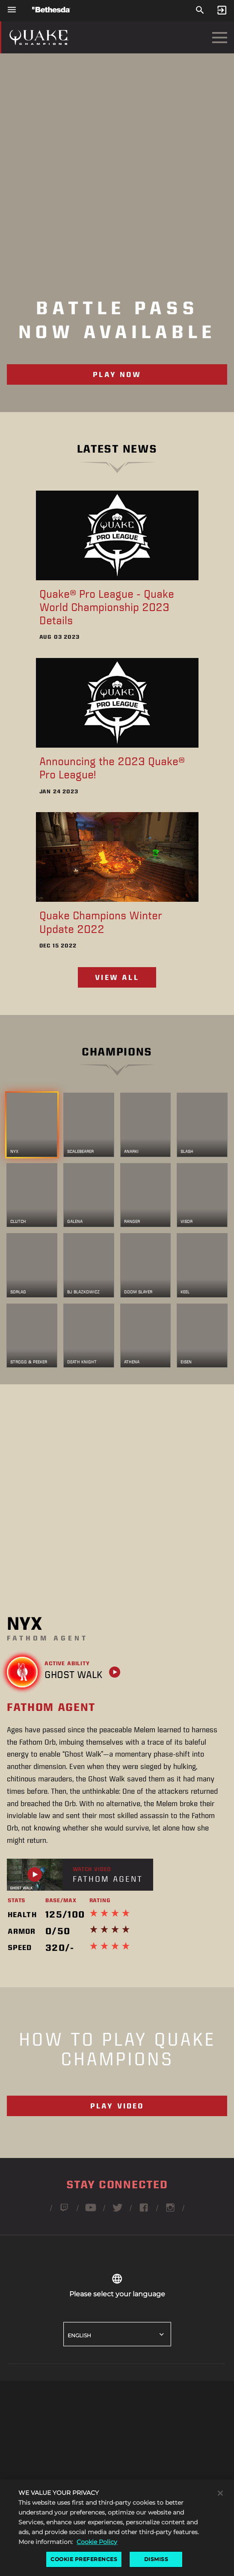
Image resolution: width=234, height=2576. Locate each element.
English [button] (79, 2335)
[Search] (200, 10)
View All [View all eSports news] (117, 977)
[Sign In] (222, 10)
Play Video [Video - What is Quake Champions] (117, 2106)
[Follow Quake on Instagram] (170, 2211)
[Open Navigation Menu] (219, 37)
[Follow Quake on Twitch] (64, 2211)
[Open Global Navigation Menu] (11, 9)
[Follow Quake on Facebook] (143, 2211)
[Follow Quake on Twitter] (117, 2211)
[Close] (220, 2515)
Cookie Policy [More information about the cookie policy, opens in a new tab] (97, 2564)
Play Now (117, 374)
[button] (117, 2492)
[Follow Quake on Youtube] (90, 2211)
